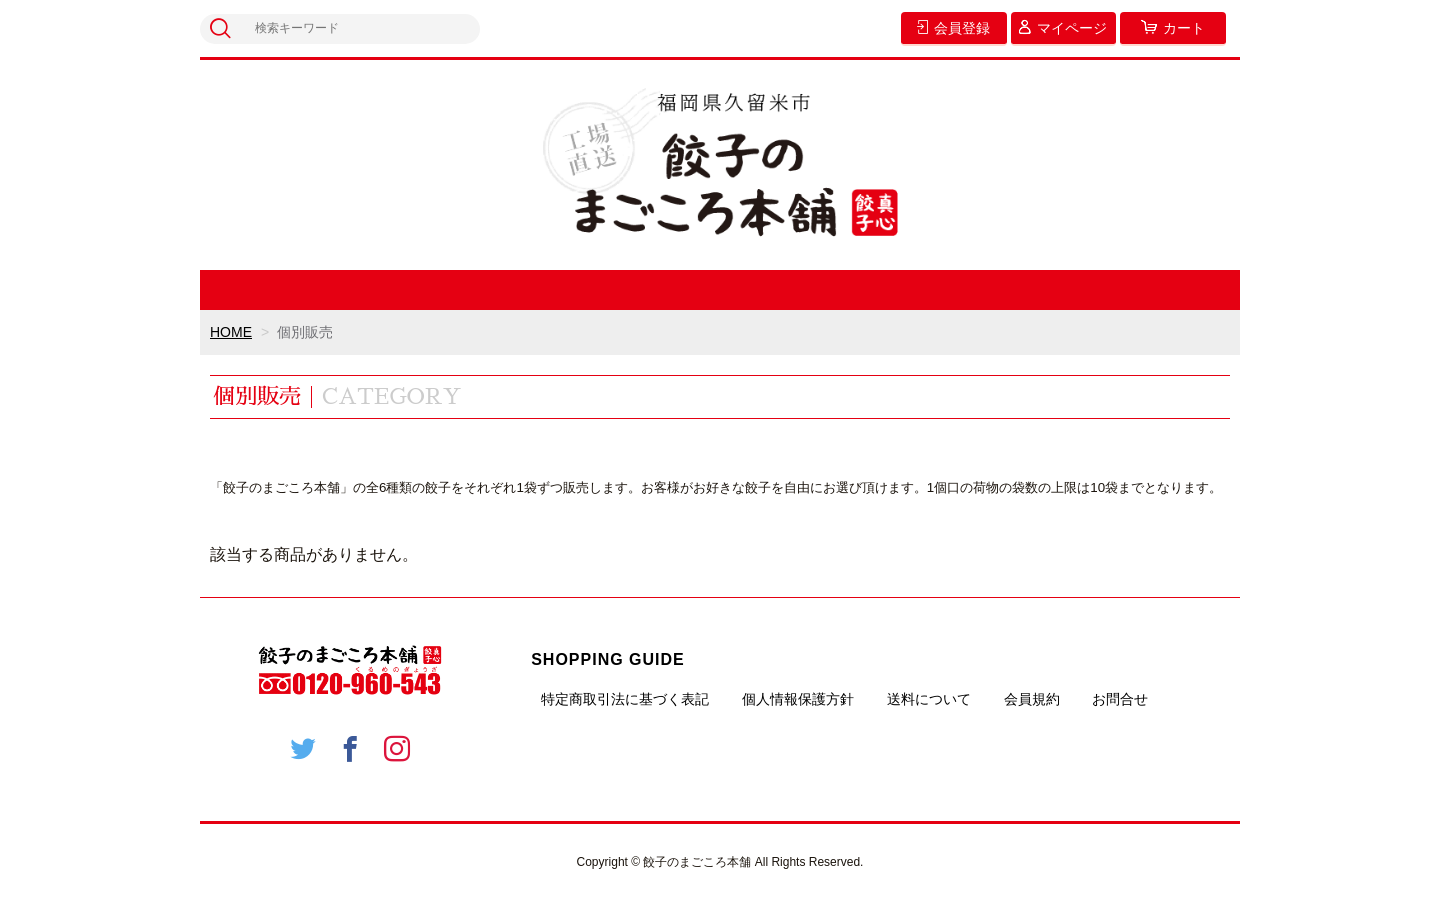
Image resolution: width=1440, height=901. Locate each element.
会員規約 (1032, 699)
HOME (231, 332)
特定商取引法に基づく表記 (625, 699)
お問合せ (1120, 699)
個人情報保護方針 (798, 699)
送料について (929, 699)
